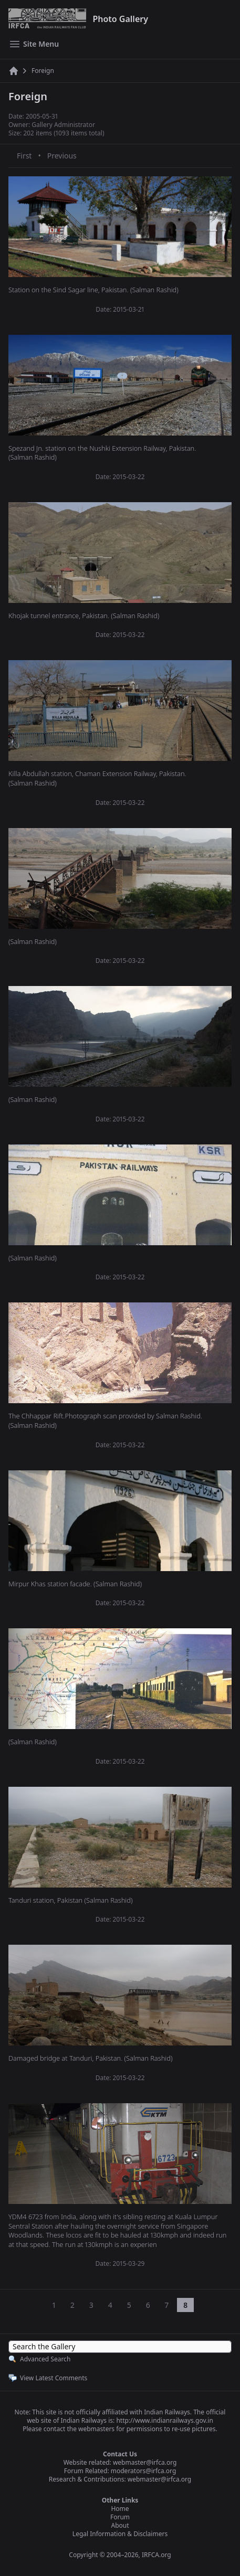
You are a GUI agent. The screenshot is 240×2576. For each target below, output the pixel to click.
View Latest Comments (53, 2377)
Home (120, 2508)
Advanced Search (45, 2359)
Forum (120, 2517)
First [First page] (24, 156)
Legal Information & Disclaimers (120, 2533)
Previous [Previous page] (62, 156)
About (120, 2525)
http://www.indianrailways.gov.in (164, 2420)
